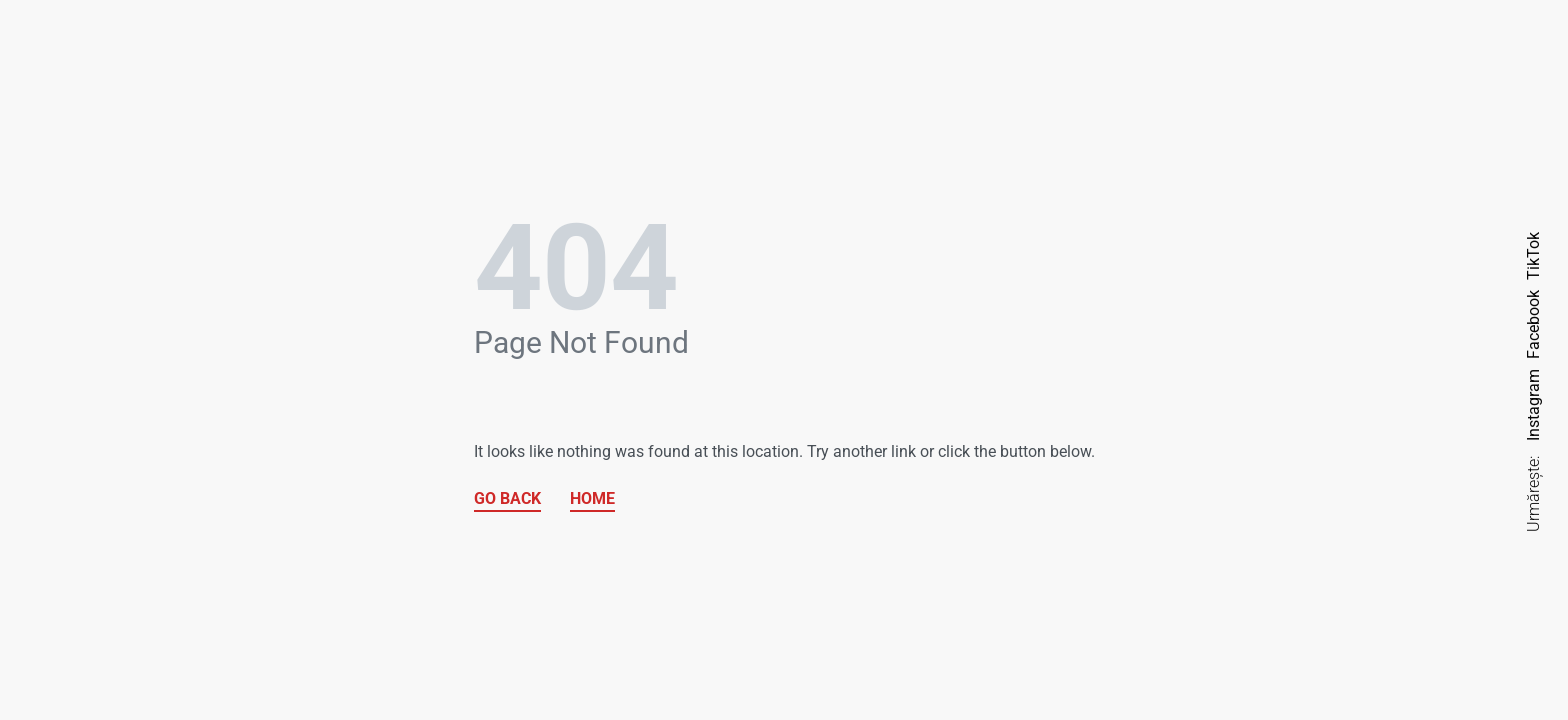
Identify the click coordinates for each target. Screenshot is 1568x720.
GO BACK (507, 498)
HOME (592, 498)
